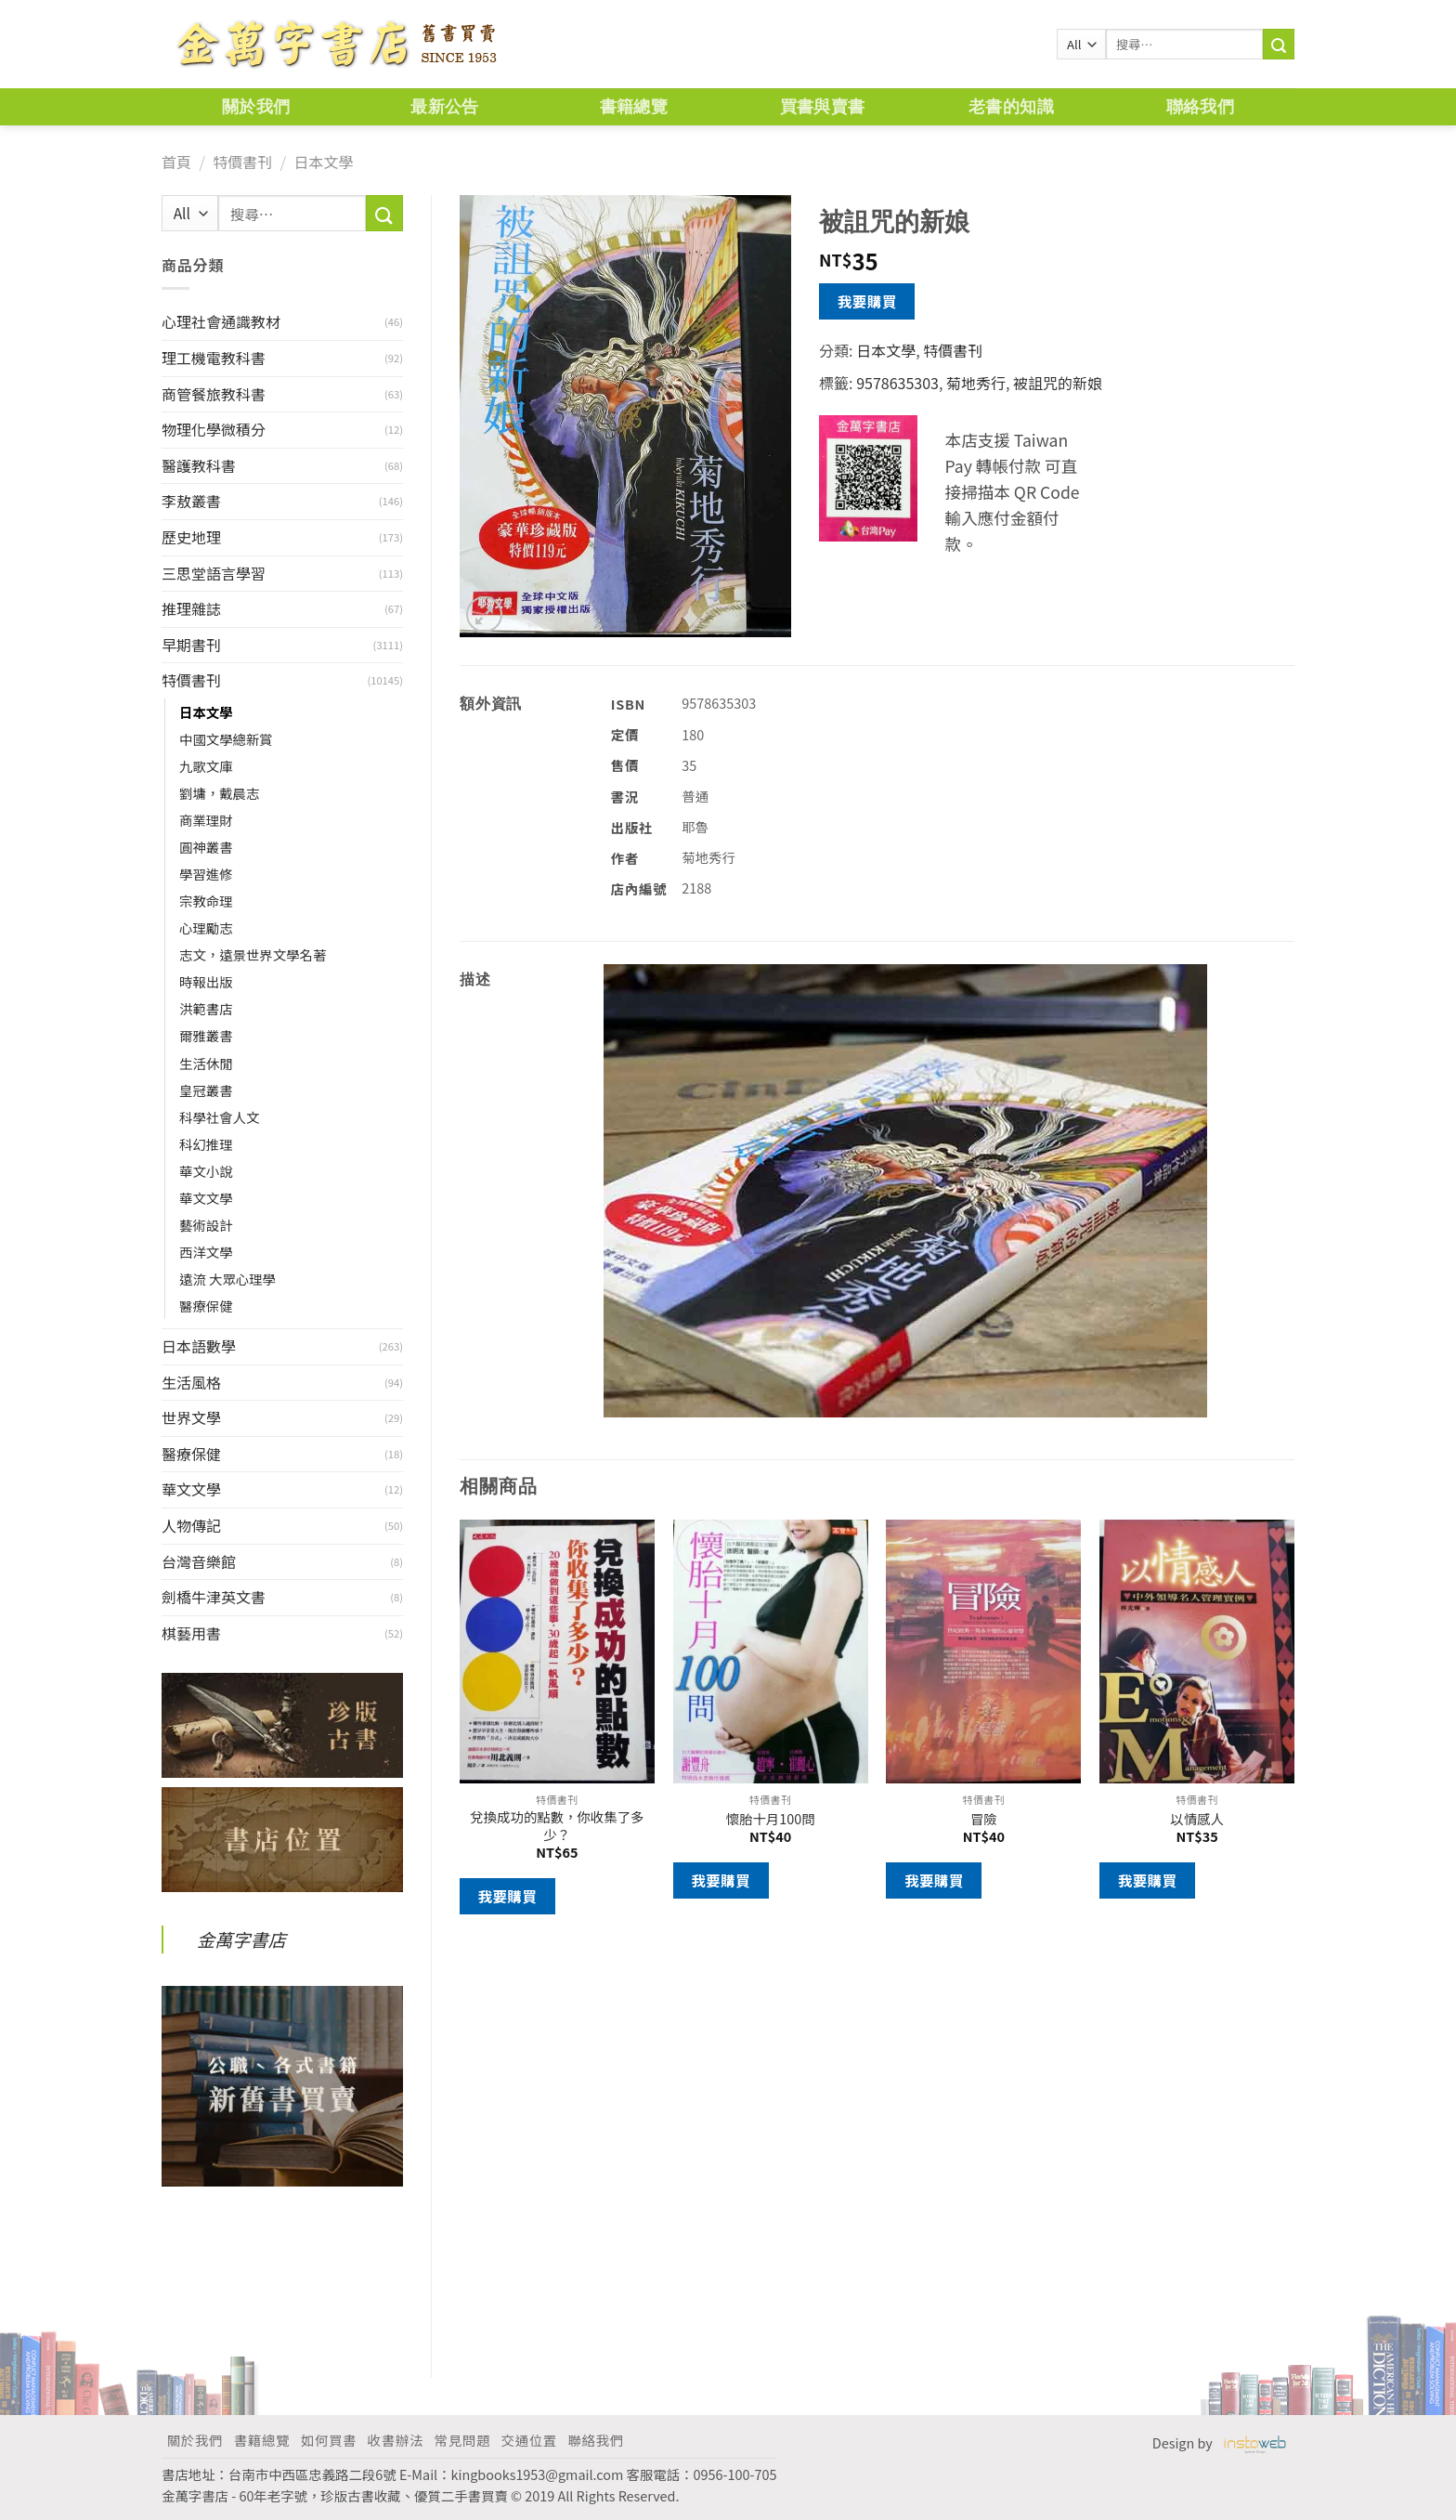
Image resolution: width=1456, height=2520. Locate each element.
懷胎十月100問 (770, 1819)
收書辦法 (395, 2439)
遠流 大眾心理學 (227, 1278)
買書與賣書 (822, 106)
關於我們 (256, 106)
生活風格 (191, 1382)
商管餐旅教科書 (214, 394)
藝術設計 (206, 1224)
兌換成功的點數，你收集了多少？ (557, 1825)
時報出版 (206, 981)
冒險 (983, 1819)
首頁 (176, 161)
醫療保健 (206, 1305)
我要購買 (867, 301)
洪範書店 (206, 1008)
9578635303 (897, 383)
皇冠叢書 (206, 1090)
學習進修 (206, 873)
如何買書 (329, 2439)
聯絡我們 (1200, 106)
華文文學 (206, 1198)
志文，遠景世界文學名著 (252, 954)
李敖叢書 (191, 501)
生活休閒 (206, 1063)
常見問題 (462, 2439)
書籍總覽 (634, 106)
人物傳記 (191, 1525)
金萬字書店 (241, 1939)
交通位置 (529, 2439)
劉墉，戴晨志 (219, 793)
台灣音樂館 (199, 1561)
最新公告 (444, 106)
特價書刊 (242, 161)
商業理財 (206, 819)
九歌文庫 (206, 766)
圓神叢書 (206, 846)
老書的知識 (1011, 106)
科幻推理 (206, 1144)
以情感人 (1197, 1819)
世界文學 (191, 1417)
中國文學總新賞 (226, 739)
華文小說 (206, 1171)
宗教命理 (206, 900)
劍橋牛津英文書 (214, 1597)
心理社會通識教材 (221, 321)
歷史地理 (191, 537)
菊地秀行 (976, 383)
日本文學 (323, 161)
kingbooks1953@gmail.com (537, 2474)
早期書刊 (191, 644)
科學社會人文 (219, 1117)
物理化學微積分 (214, 429)
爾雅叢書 (206, 1035)
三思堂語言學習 (214, 573)
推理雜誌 (191, 608)
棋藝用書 (191, 1633)
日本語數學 (199, 1346)
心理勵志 (206, 927)
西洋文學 (206, 1251)
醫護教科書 (199, 465)
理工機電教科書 (214, 357)
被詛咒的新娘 (1057, 383)
